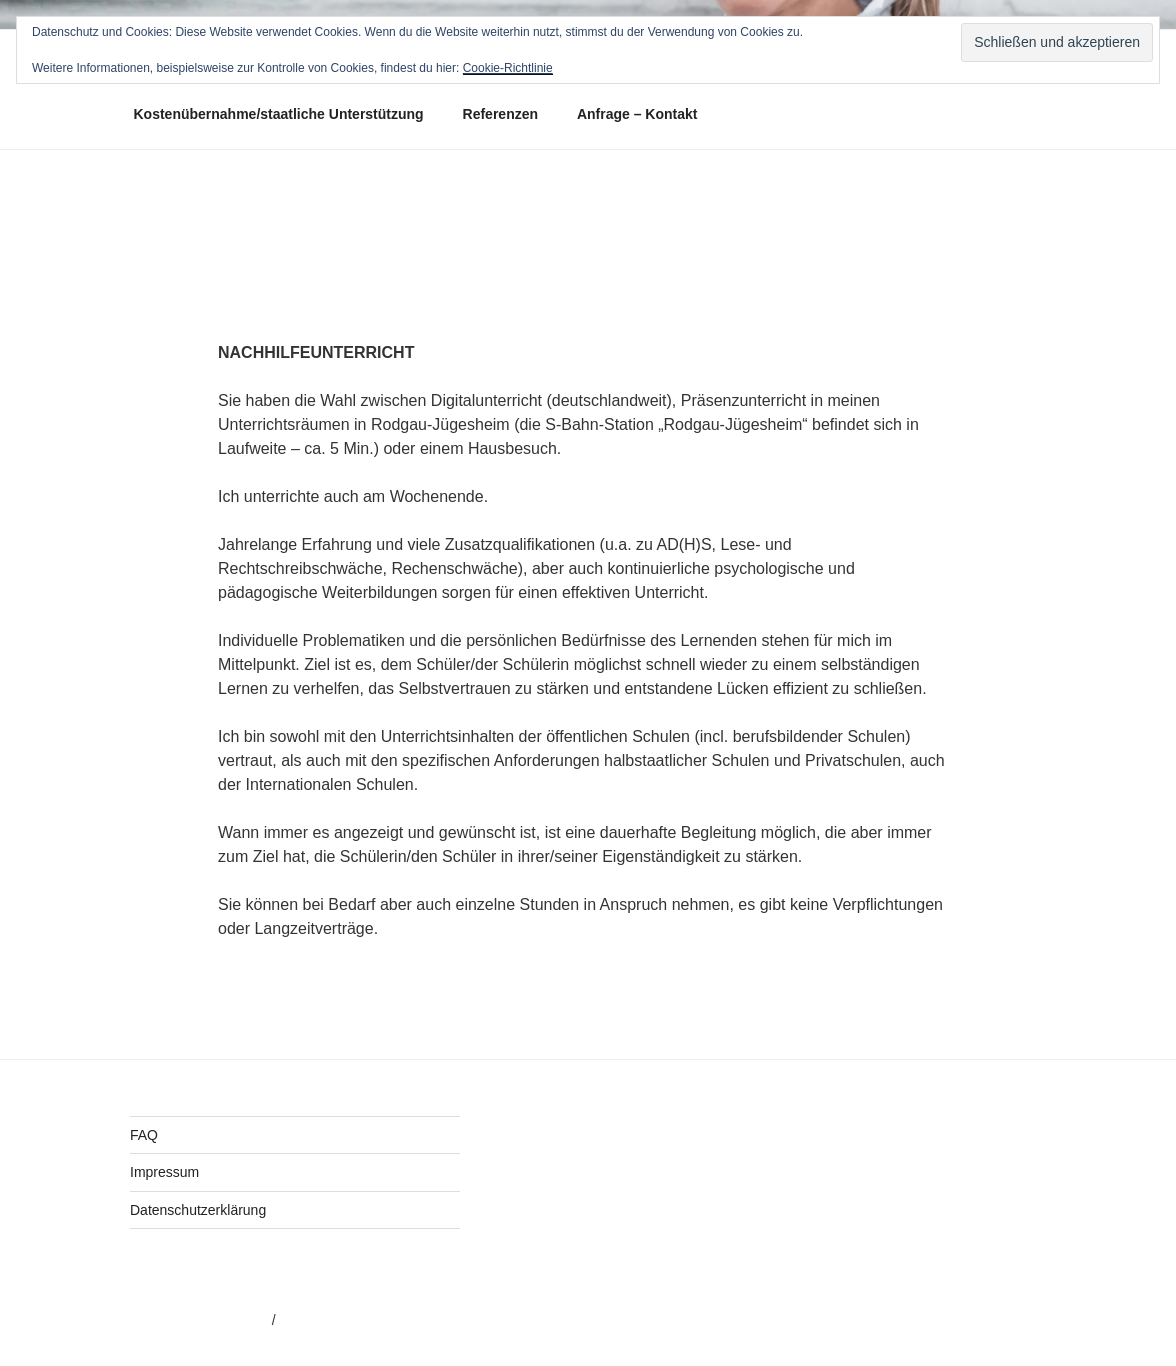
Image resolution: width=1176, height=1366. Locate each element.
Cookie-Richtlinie (508, 68)
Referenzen (500, 114)
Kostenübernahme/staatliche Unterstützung (279, 114)
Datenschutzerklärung (198, 1210)
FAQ (144, 1135)
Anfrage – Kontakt (637, 114)
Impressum (164, 1172)
